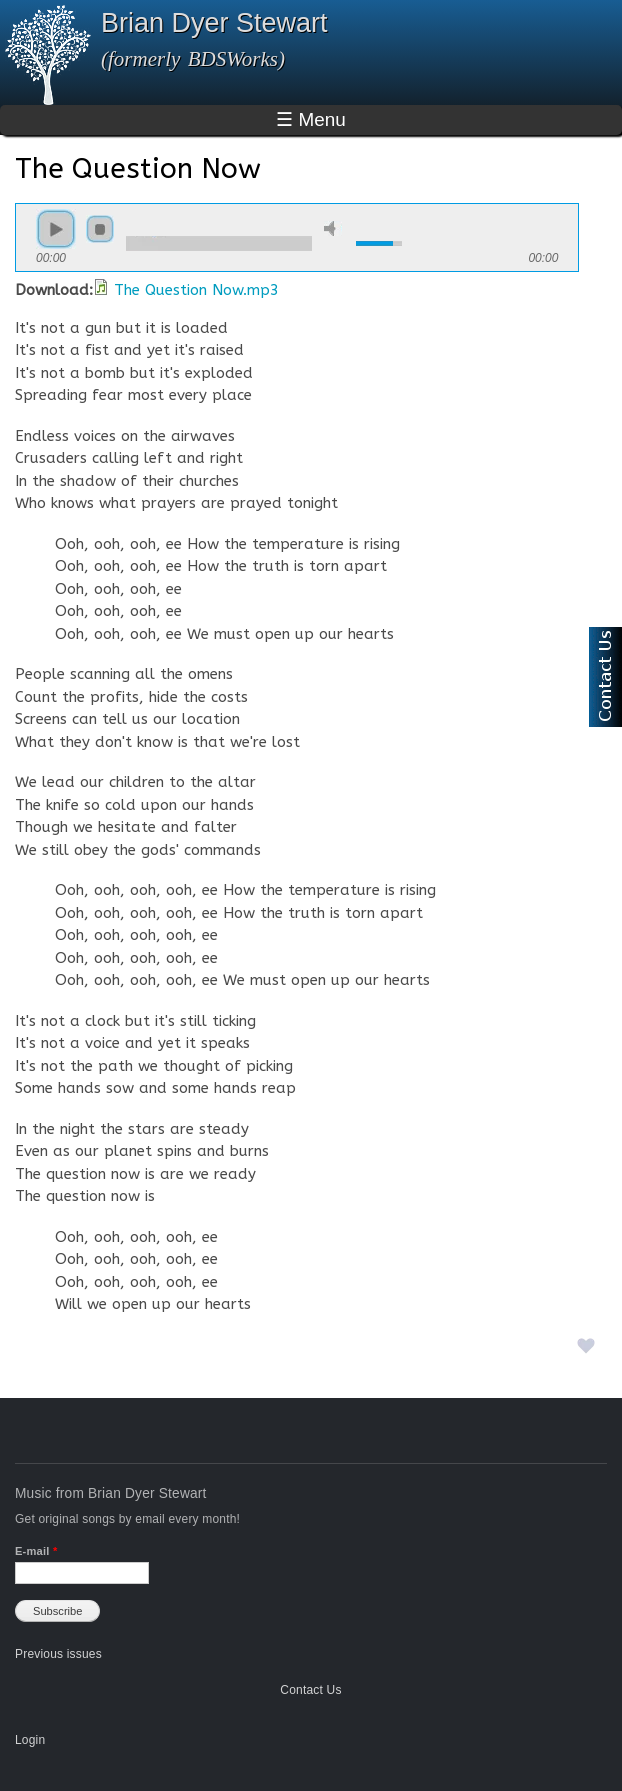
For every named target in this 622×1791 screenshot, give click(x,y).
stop (100, 229)
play (56, 229)
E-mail (36, 1551)
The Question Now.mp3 (196, 290)
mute (333, 228)
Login (30, 1740)
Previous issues (58, 1654)
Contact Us (310, 1690)
